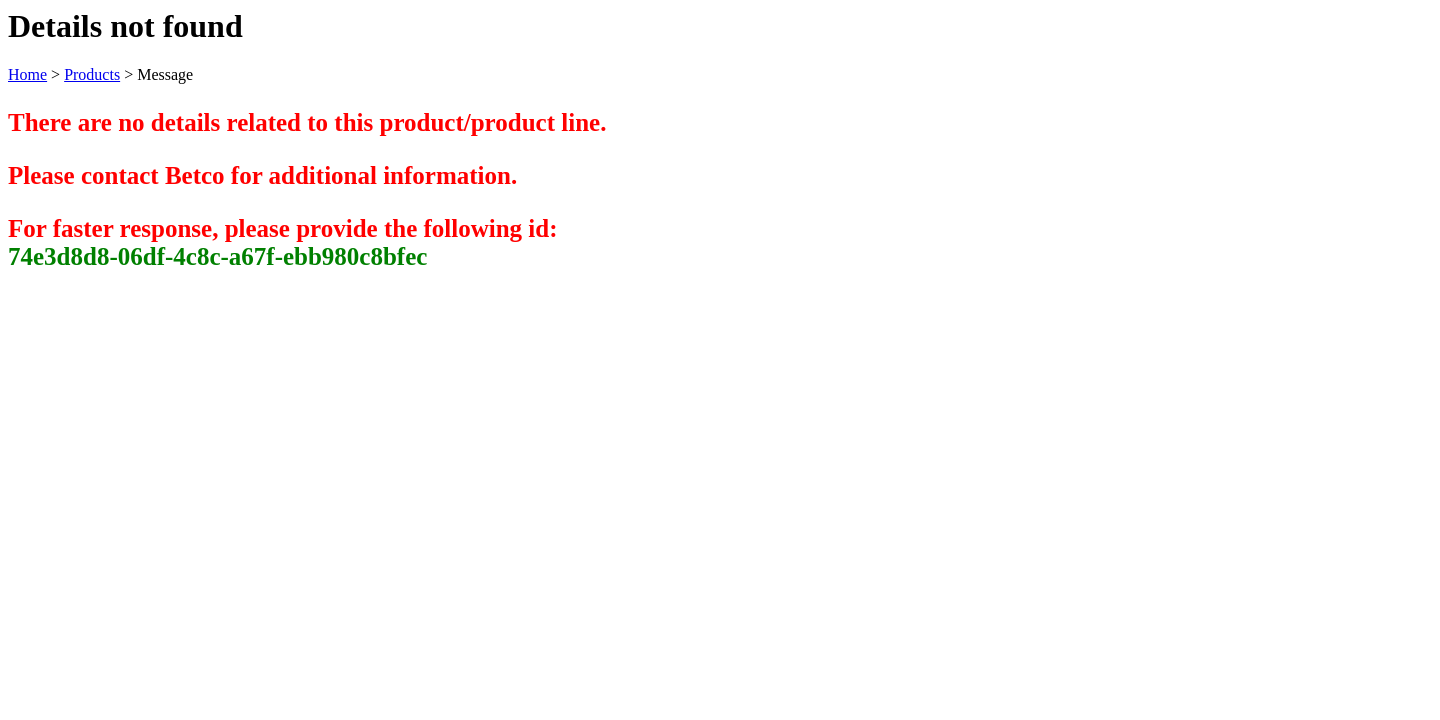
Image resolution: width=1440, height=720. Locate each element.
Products (92, 74)
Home (27, 74)
